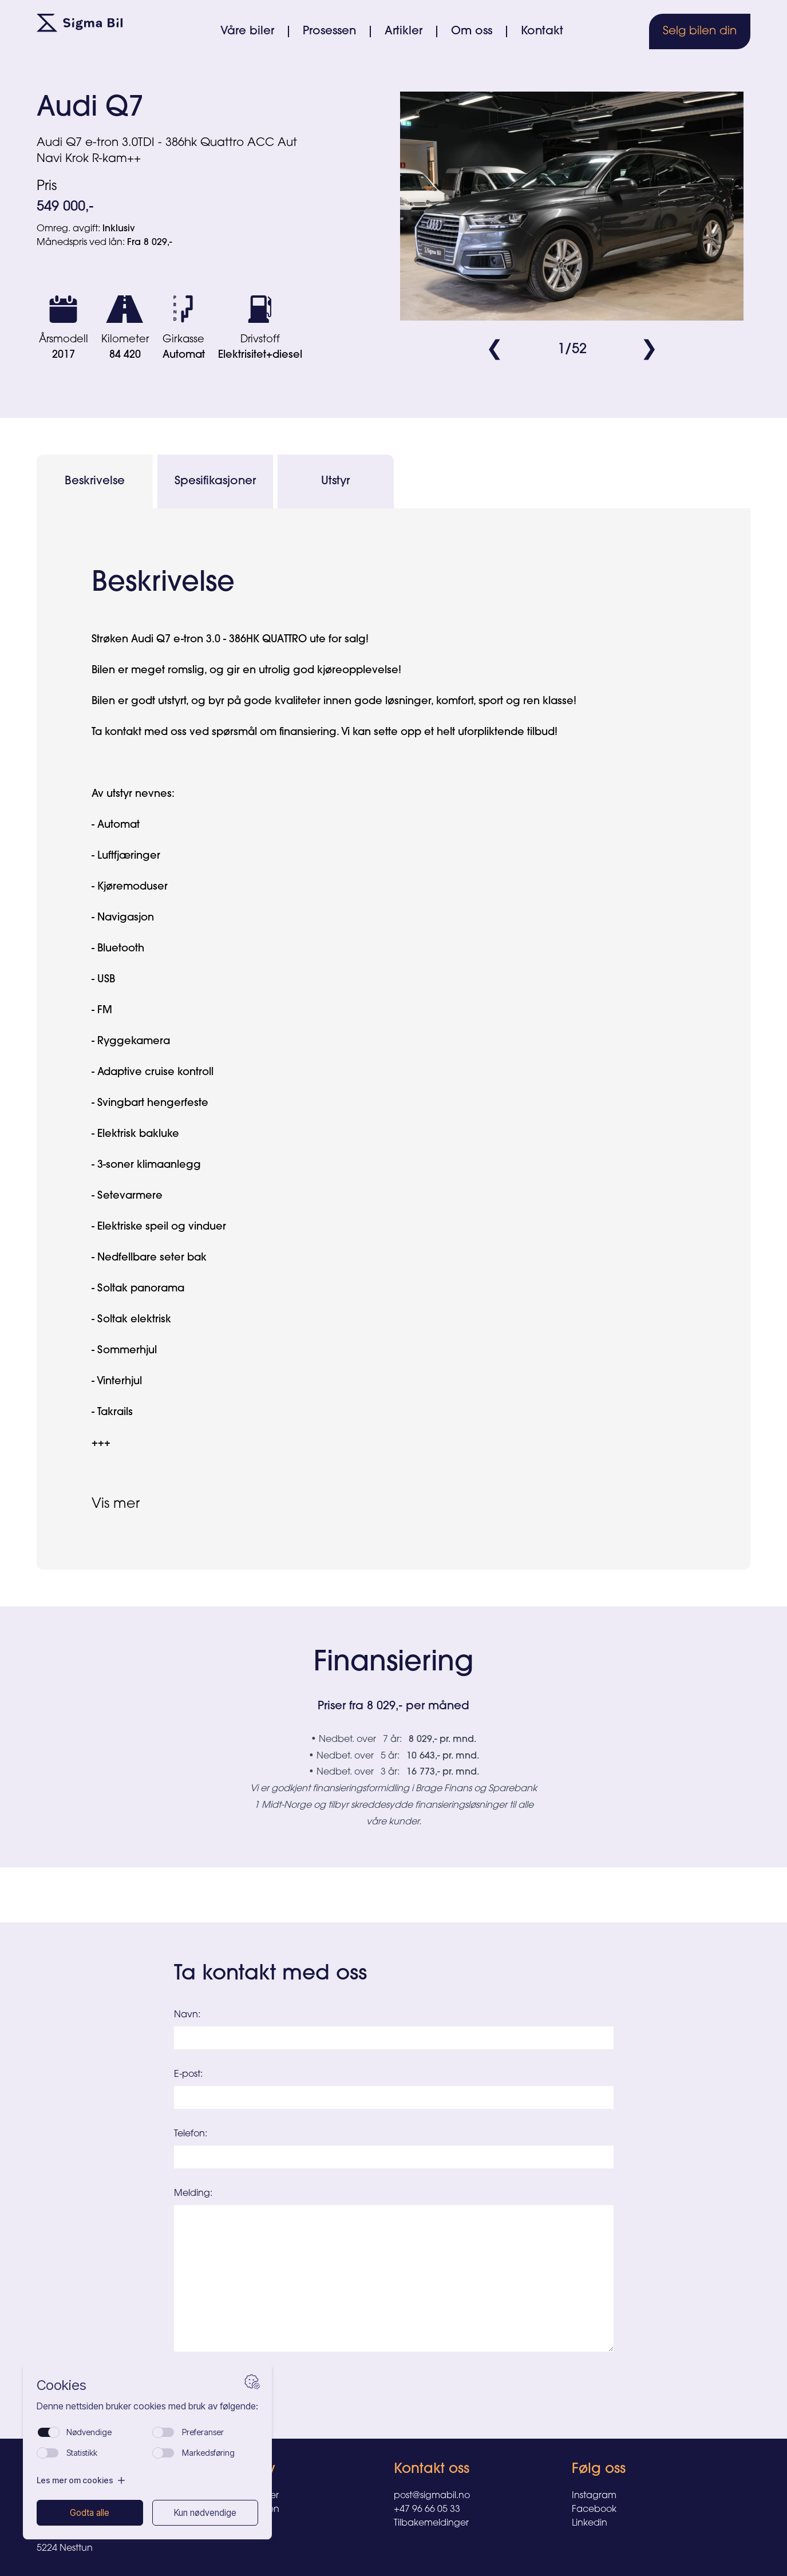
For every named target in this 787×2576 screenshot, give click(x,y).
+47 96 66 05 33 (427, 2509)
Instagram (594, 2495)
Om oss (471, 31)
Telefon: (190, 2134)
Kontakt (542, 31)
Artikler (403, 31)
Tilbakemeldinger (431, 2523)
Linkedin (589, 2523)
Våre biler (247, 31)
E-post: (188, 2074)
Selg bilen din (700, 31)
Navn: (187, 2015)
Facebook (594, 2509)
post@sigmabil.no (432, 2495)
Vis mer (116, 1504)
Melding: (193, 2193)
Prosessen (329, 31)
